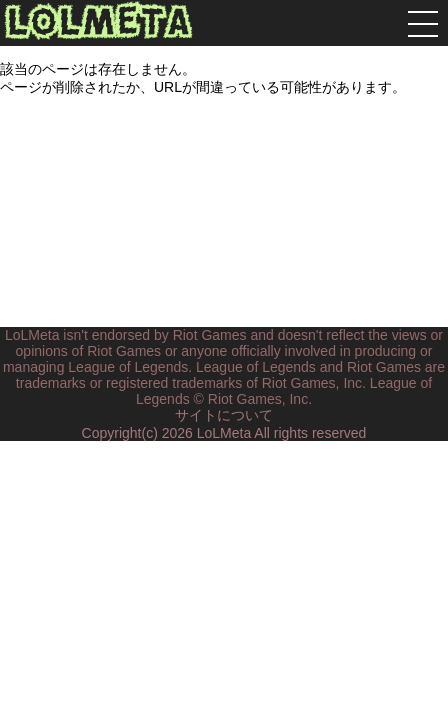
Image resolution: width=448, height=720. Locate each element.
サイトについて (224, 415)
